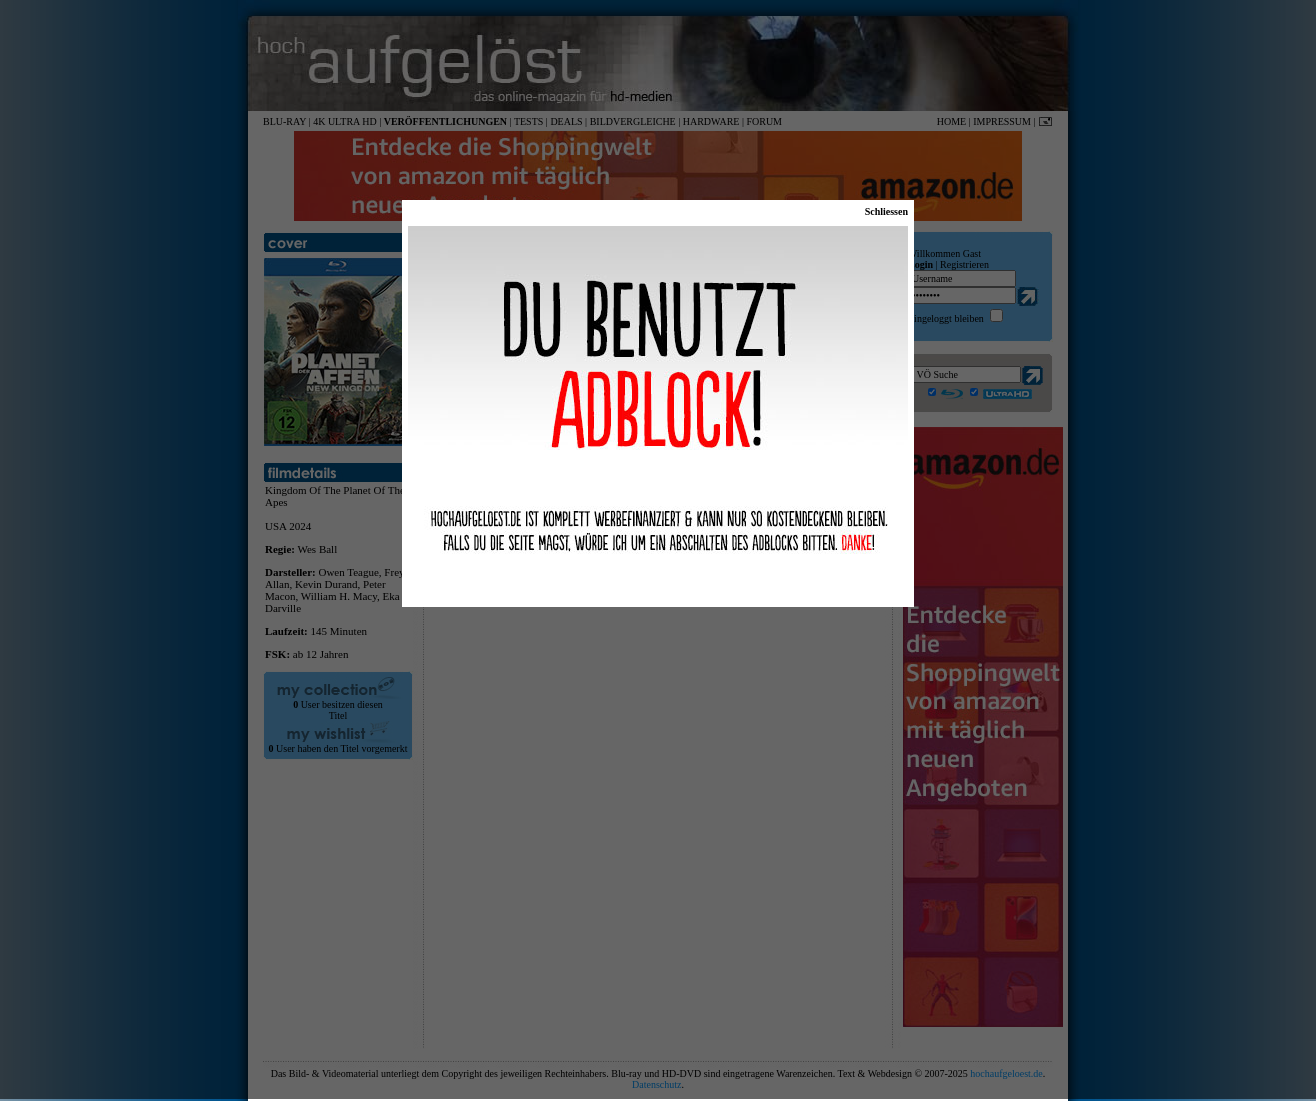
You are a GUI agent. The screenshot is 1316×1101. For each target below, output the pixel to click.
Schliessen (886, 211)
